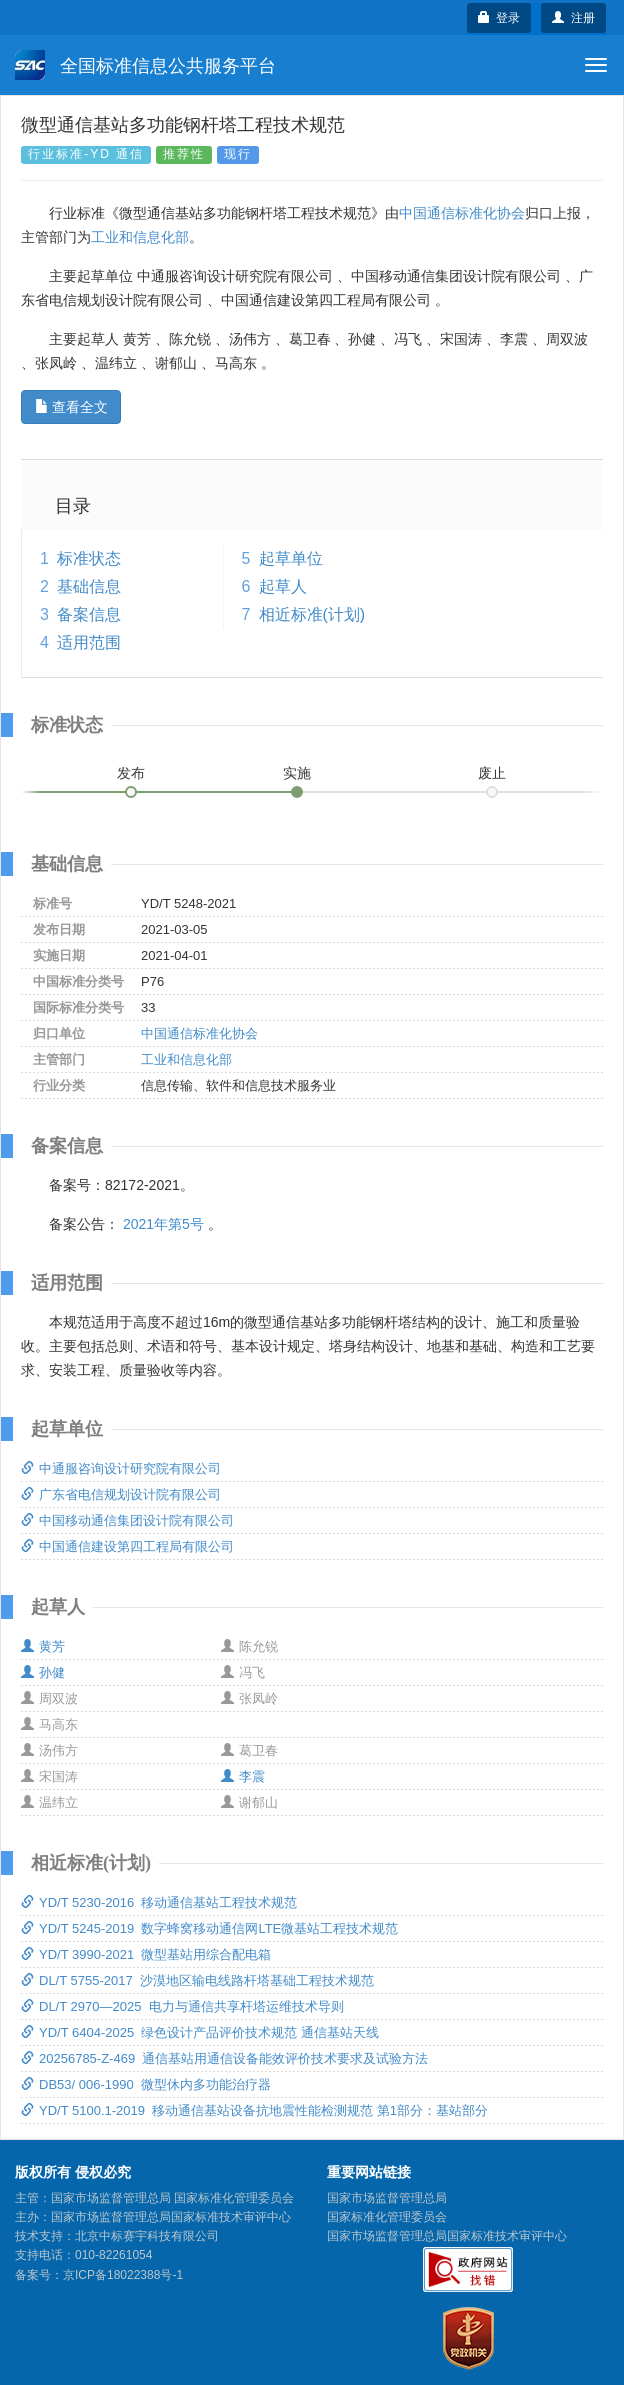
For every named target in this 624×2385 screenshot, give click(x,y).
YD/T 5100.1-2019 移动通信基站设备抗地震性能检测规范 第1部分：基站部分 (254, 2110)
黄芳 (43, 1646)
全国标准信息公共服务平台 (145, 65)
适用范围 (89, 642)
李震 (243, 1776)
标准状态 (89, 558)
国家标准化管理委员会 (387, 2217)
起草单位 (291, 558)
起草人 (283, 586)
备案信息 (89, 614)
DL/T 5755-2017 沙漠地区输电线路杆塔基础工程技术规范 (197, 1980)
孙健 (43, 1672)
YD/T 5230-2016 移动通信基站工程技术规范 (159, 1902)
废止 (492, 773)
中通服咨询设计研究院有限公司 (121, 1468)
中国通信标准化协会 (462, 213)
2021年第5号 (163, 1224)
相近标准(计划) (312, 614)
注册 (573, 18)
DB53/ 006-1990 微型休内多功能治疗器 (146, 2084)
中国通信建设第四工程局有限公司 (127, 1546)
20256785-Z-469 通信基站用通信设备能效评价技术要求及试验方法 (224, 2058)
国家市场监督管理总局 (387, 2198)
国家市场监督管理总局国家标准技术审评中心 (447, 2236)
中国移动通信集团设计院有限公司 (127, 1520)
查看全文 (71, 407)
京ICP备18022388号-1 (123, 2275)
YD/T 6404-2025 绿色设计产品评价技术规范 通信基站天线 (200, 2032)
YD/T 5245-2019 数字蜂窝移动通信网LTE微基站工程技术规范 (209, 1928)
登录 (499, 18)
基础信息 (89, 586)
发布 (131, 773)
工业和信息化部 (140, 237)
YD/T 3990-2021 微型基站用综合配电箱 (146, 1954)
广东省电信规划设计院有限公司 (121, 1494)
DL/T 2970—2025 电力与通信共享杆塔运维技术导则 (182, 2006)
